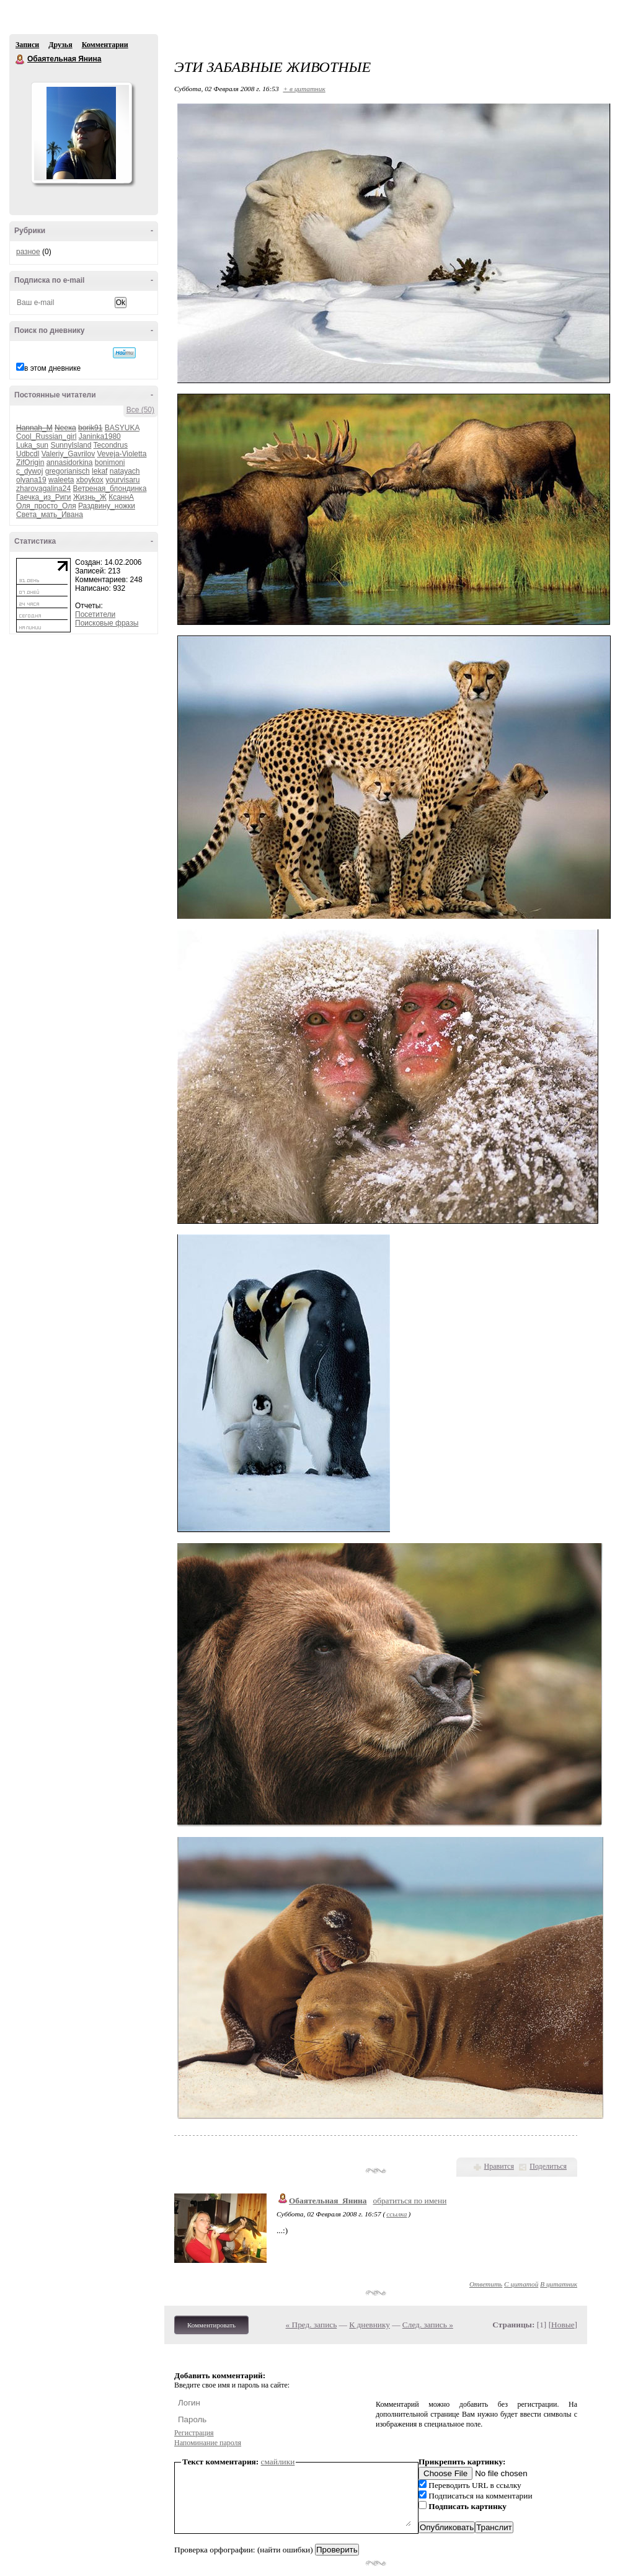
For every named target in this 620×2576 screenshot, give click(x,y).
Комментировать (211, 2325)
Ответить (485, 2284)
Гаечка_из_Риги (43, 497)
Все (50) (140, 409)
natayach (125, 471)
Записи (27, 44)
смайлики (278, 2461)
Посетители (95, 614)
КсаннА (121, 497)
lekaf (99, 471)
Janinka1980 (100, 436)
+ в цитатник (304, 88)
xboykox (90, 480)
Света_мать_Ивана (49, 514)
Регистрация (194, 2432)
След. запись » (427, 2324)
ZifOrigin (30, 462)
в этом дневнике (52, 368)
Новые (562, 2324)
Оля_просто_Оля (46, 506)
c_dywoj (29, 471)
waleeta (61, 480)
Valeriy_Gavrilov (68, 453)
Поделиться (548, 2166)
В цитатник (558, 2284)
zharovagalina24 (43, 488)
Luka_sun (32, 445)
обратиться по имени (409, 2200)
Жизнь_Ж (90, 497)
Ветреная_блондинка (109, 488)
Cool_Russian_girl (46, 436)
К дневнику (369, 2324)
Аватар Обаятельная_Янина (81, 132)
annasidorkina (69, 462)
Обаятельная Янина (20, 59)
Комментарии (105, 44)
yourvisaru (122, 480)
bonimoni (110, 462)
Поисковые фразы (106, 623)
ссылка (396, 2214)
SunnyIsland (70, 445)
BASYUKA (122, 427)
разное (28, 251)
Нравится (499, 2166)
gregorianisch (67, 471)
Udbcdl (27, 453)
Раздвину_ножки (106, 506)
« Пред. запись (311, 2324)
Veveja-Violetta (122, 453)
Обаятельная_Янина (327, 2200)
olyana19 (31, 480)
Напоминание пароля (207, 2442)
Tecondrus (111, 445)
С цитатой (521, 2284)
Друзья (60, 44)
